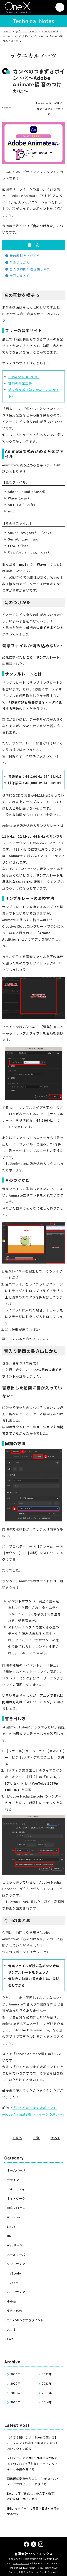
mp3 (12, 511)
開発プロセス (16, 2208)
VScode (15, 2273)
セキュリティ (16, 2189)
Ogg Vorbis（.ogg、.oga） (29, 552)
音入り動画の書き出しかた (29, 269)
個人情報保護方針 (49, 2567)
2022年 (15, 2383)
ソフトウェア (16, 2264)
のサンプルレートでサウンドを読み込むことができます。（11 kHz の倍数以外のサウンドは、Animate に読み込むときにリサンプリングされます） (33, 849)
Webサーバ (15, 2245)
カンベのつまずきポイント (50, 111)
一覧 (36, 2137)
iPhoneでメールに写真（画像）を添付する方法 (33, 2511)
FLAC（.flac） (19, 545)
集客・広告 (14, 2311)
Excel (11, 2339)
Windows (14, 2217)
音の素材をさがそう (24, 255)
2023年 (47, 2374)
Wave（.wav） (19, 498)
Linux (11, 2226)
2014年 (47, 2402)
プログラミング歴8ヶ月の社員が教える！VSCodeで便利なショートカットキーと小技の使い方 (32, 2463)
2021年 (47, 2383)
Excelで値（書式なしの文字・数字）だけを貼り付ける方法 (32, 2496)
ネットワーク (16, 2198)
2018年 (15, 2393)
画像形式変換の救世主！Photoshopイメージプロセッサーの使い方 (33, 2481)
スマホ (11, 2329)
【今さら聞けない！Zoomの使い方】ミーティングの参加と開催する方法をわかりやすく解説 (33, 2443)
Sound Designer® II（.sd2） (30, 532)
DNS (10, 2236)
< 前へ (17, 2137)
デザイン (59, 103)
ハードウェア (16, 2292)
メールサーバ (16, 2254)
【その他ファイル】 (17, 523)
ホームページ (43, 103)
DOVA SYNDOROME (23, 376)
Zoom (14, 2282)
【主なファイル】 (15, 482)
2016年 (15, 2402)
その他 (11, 2301)
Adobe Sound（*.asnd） (28, 491)
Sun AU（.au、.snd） (25, 539)
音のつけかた (19, 262)
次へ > (55, 2137)
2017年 (47, 2393)
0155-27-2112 (21, 2563)
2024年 (15, 2374)
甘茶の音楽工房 (20, 383)
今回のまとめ (19, 275)
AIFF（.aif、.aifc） (22, 504)
